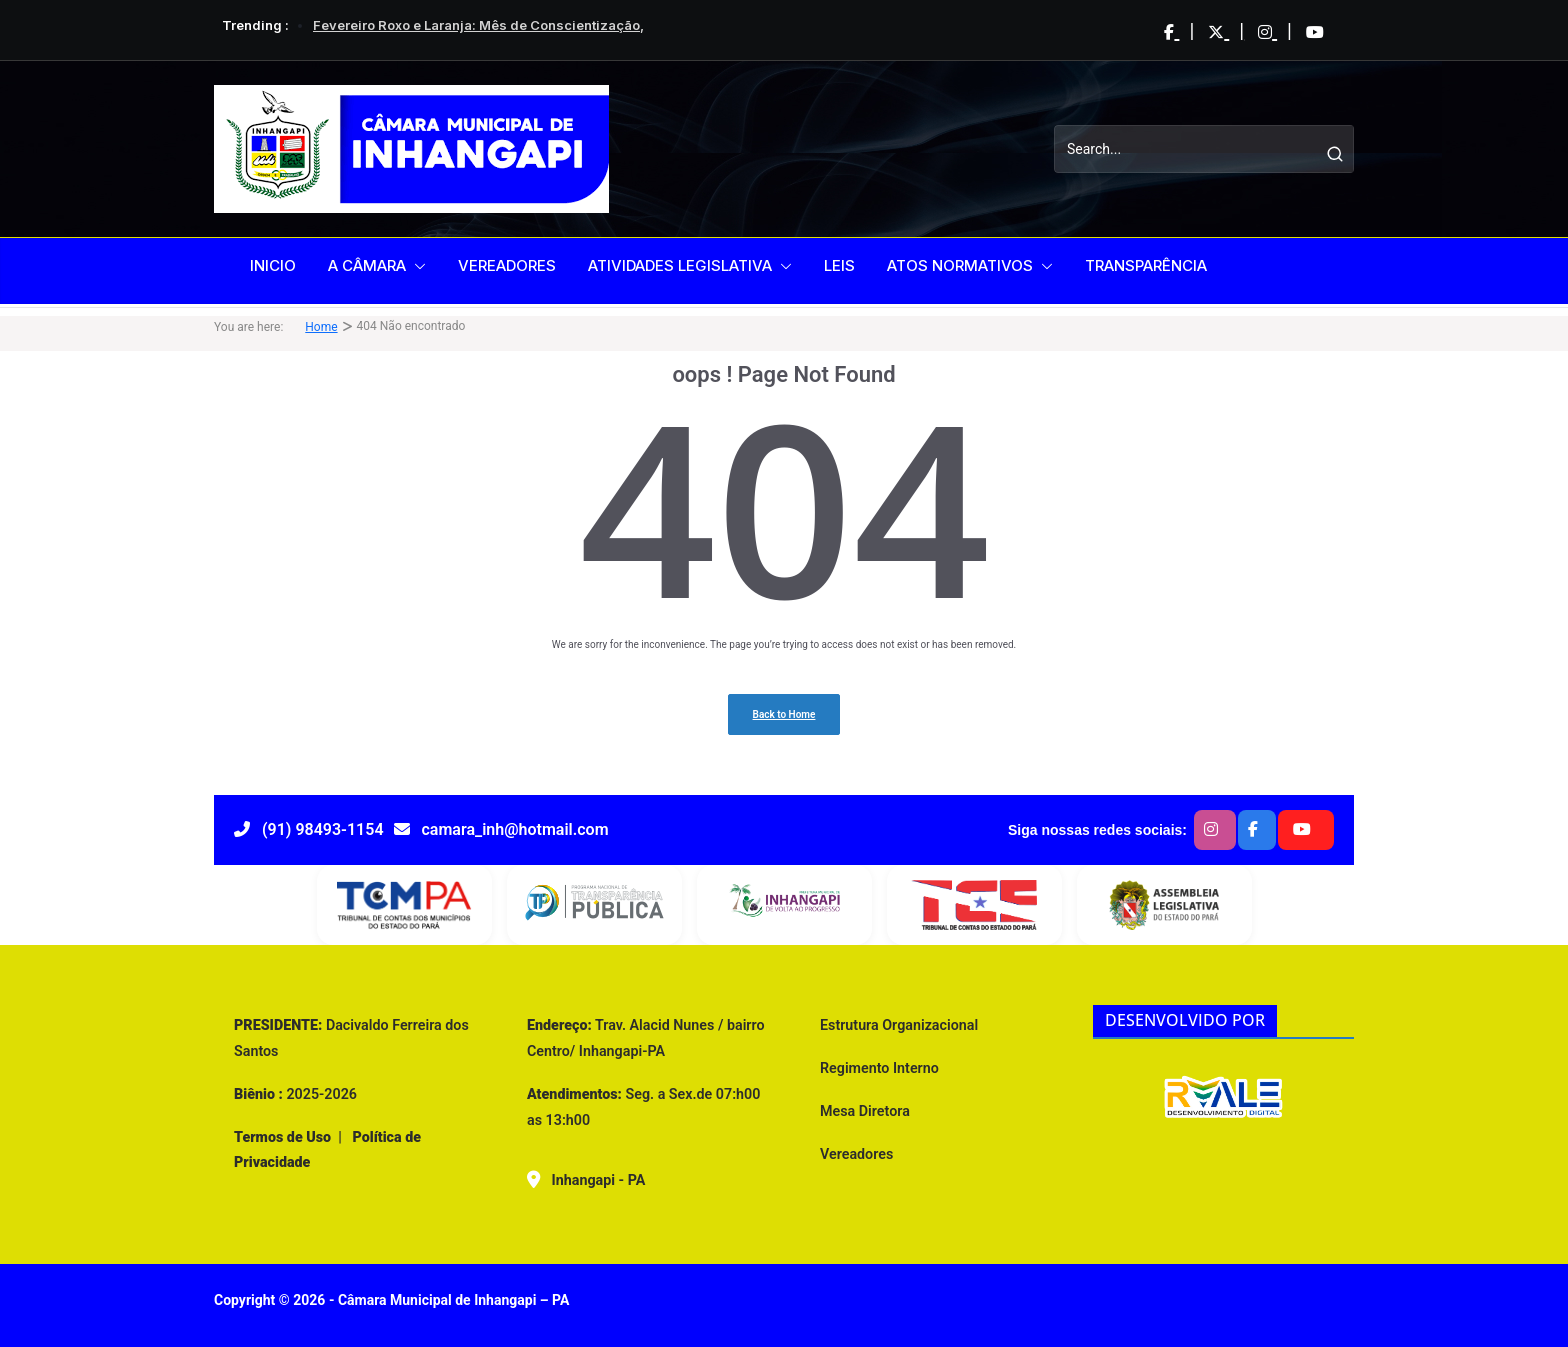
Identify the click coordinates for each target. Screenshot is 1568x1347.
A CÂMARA (367, 265)
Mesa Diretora (865, 1111)
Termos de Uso (282, 1137)
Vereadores (856, 1154)
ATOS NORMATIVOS (960, 265)
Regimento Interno (879, 1068)
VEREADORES (507, 265)
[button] (416, 266)
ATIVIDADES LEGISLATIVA (680, 265)
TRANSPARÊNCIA (1146, 265)
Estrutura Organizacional (899, 1025)
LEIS (839, 265)
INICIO (273, 265)
